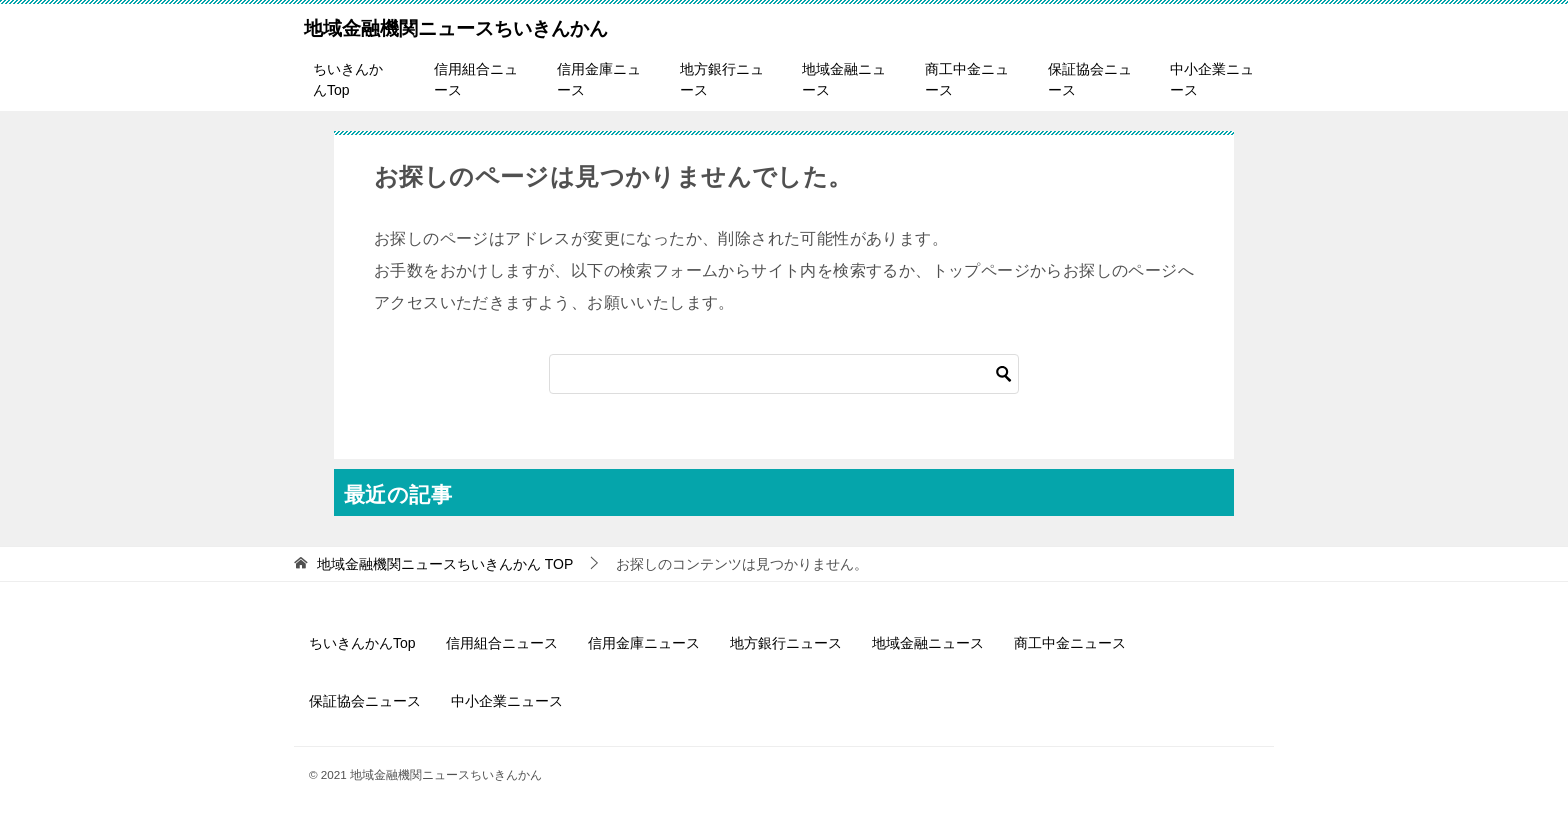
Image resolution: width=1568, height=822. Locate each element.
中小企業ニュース (1212, 79)
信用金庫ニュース (599, 79)
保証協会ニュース (1090, 79)
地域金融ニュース (844, 79)
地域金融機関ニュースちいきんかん (456, 26)
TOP (445, 564)
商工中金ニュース (967, 79)
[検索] (784, 374)
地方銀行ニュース (722, 79)
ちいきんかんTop (348, 79)
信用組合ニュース (476, 79)
